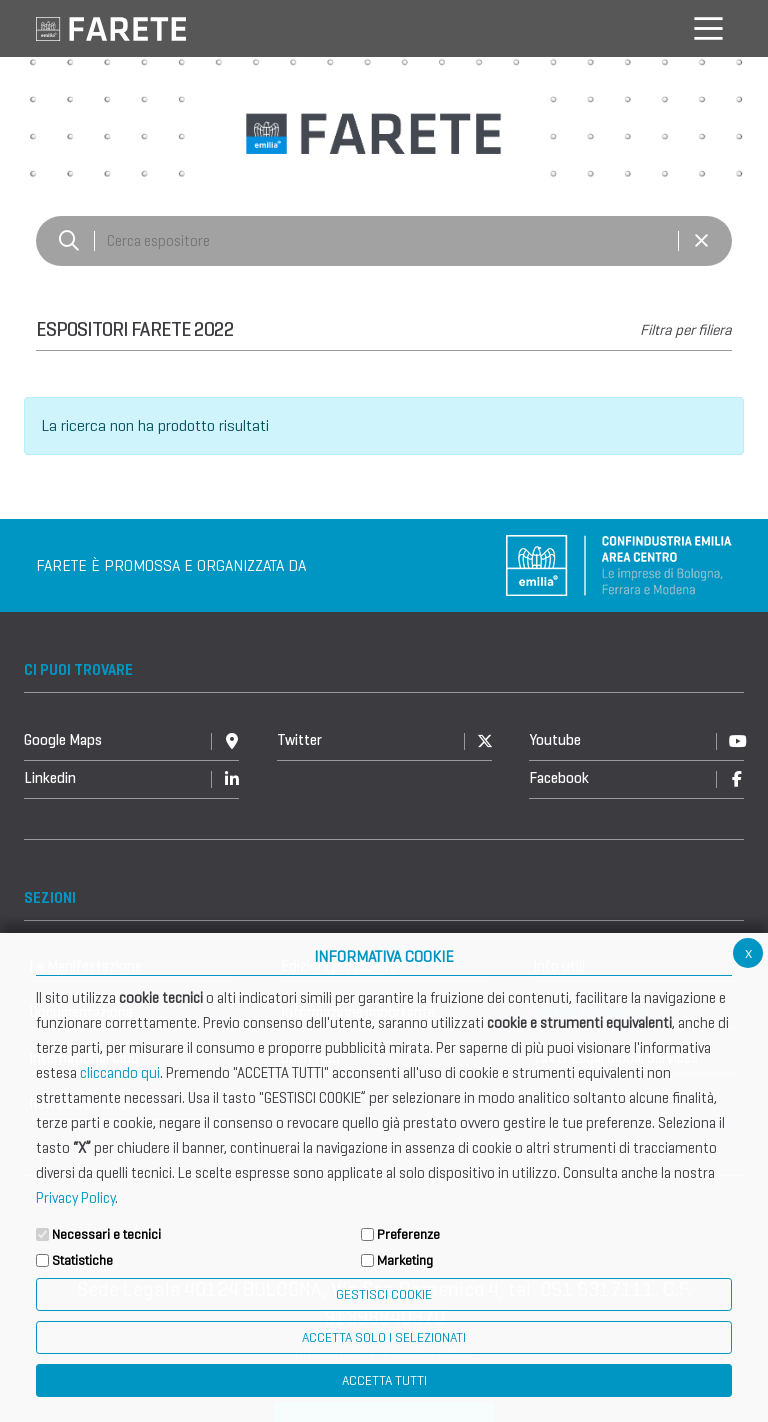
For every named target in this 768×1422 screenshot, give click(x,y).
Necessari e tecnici (106, 1234)
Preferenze (408, 1234)
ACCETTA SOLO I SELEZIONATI (384, 1337)
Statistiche (82, 1260)
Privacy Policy (75, 1198)
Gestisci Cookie (384, 1294)
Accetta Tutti (384, 1380)
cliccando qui (120, 1073)
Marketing (405, 1260)
